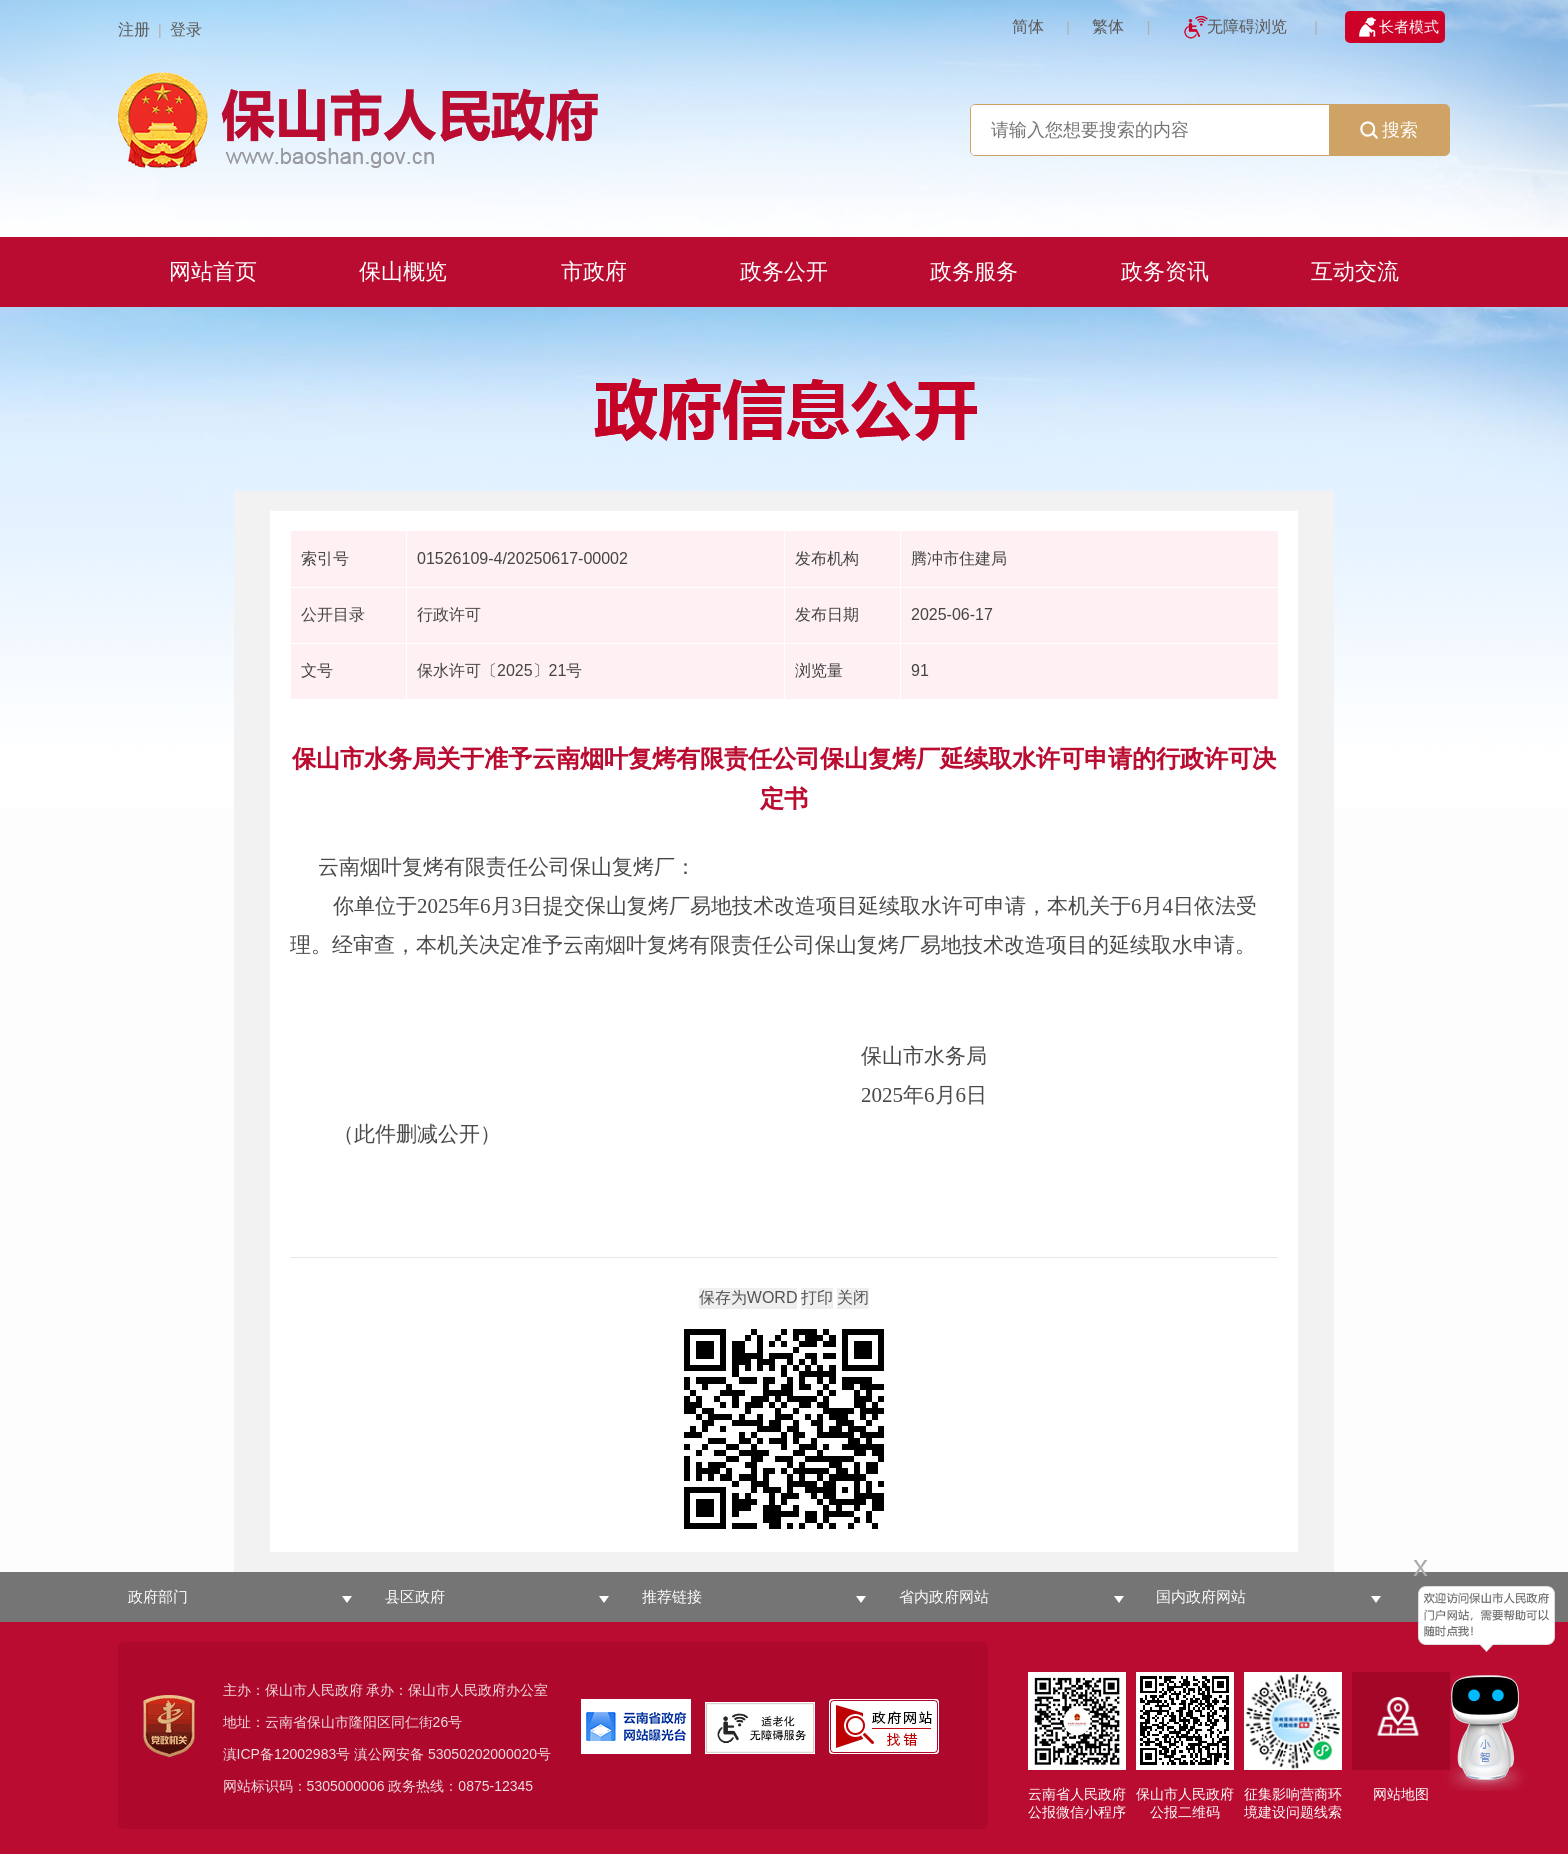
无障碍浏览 (1247, 26)
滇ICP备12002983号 (287, 1754)
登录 (186, 29)
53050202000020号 (489, 1754)
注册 (134, 29)
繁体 (1108, 26)
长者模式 (1409, 26)
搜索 (1389, 130)
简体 (1028, 26)
